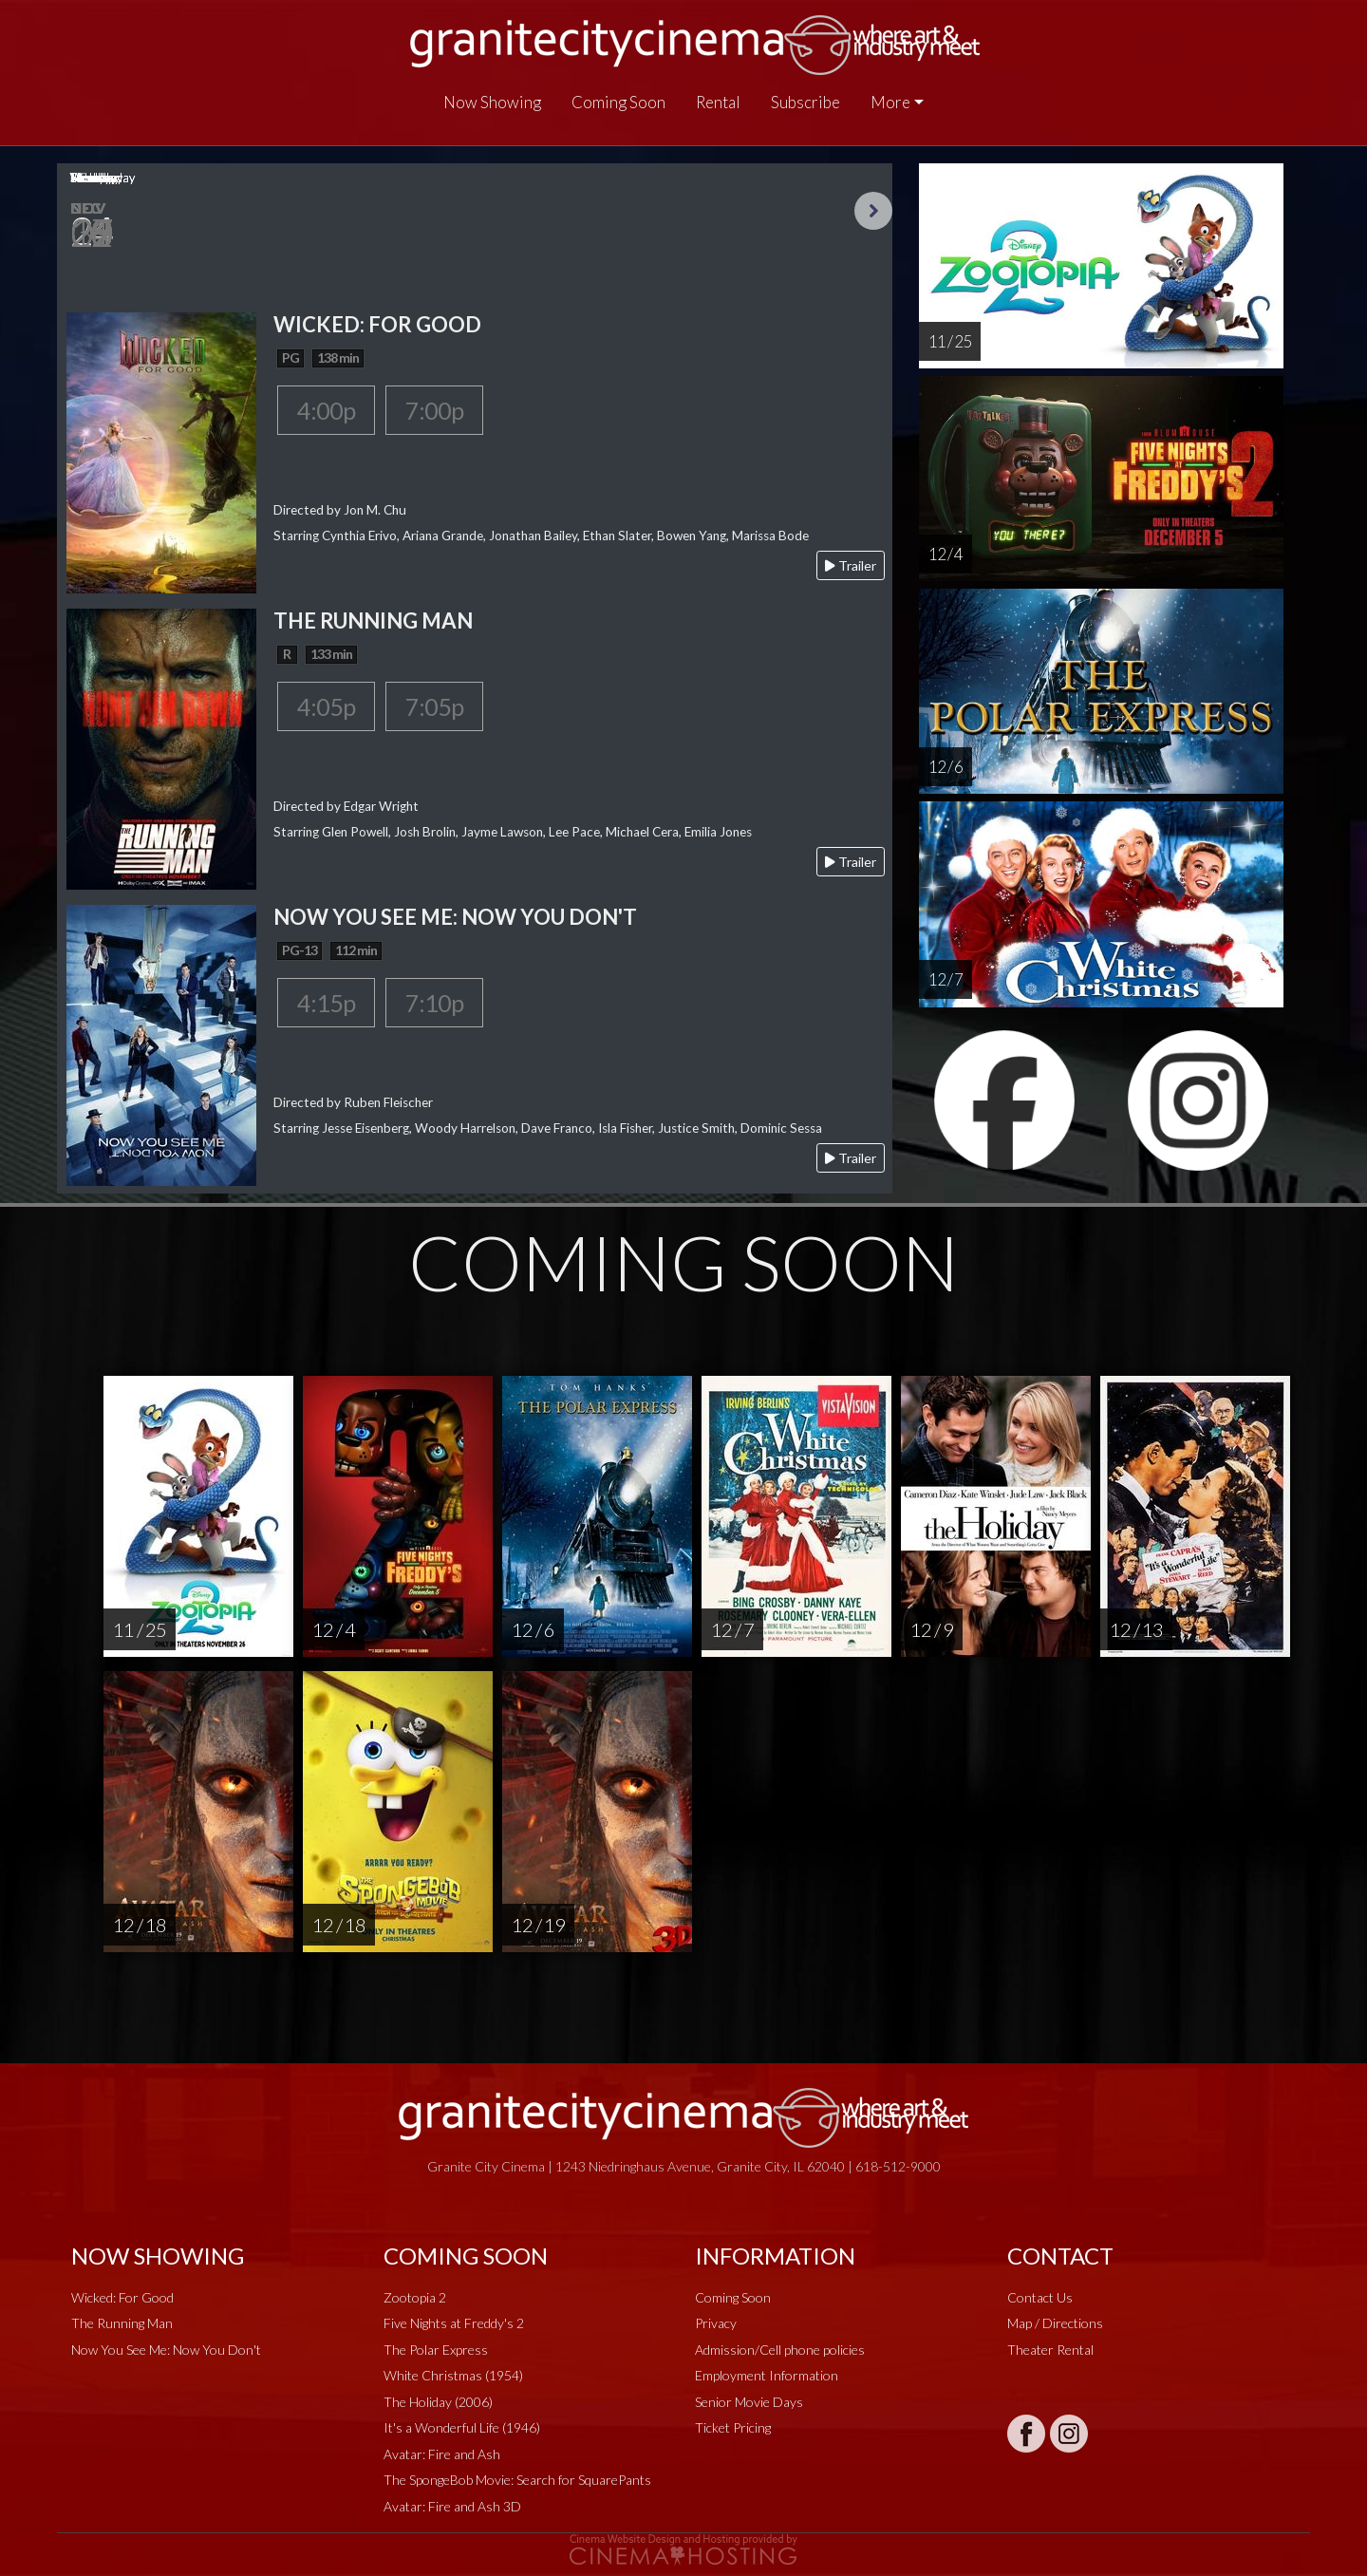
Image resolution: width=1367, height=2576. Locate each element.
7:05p (434, 706)
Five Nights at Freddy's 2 (454, 2323)
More (890, 102)
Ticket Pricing (733, 2427)
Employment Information (766, 2375)
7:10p (434, 1002)
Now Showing (492, 102)
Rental (718, 102)
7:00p (434, 410)
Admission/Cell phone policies (780, 2349)
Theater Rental (1050, 2349)
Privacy (716, 2323)
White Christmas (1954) (453, 2375)
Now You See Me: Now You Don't (166, 2349)
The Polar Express (436, 2349)
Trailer (850, 565)
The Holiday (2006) (438, 2402)
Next (873, 211)
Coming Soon (618, 102)
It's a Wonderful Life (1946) (462, 2427)
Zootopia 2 (415, 2297)
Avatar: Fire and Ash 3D (452, 2506)
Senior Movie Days (749, 2402)
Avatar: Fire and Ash (442, 2454)
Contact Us (1040, 2297)
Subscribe (805, 102)
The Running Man (122, 2323)
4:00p (326, 410)
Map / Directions (1055, 2323)
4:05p (326, 706)
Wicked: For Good (122, 2297)
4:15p (326, 1002)
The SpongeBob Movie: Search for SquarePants (517, 2480)
